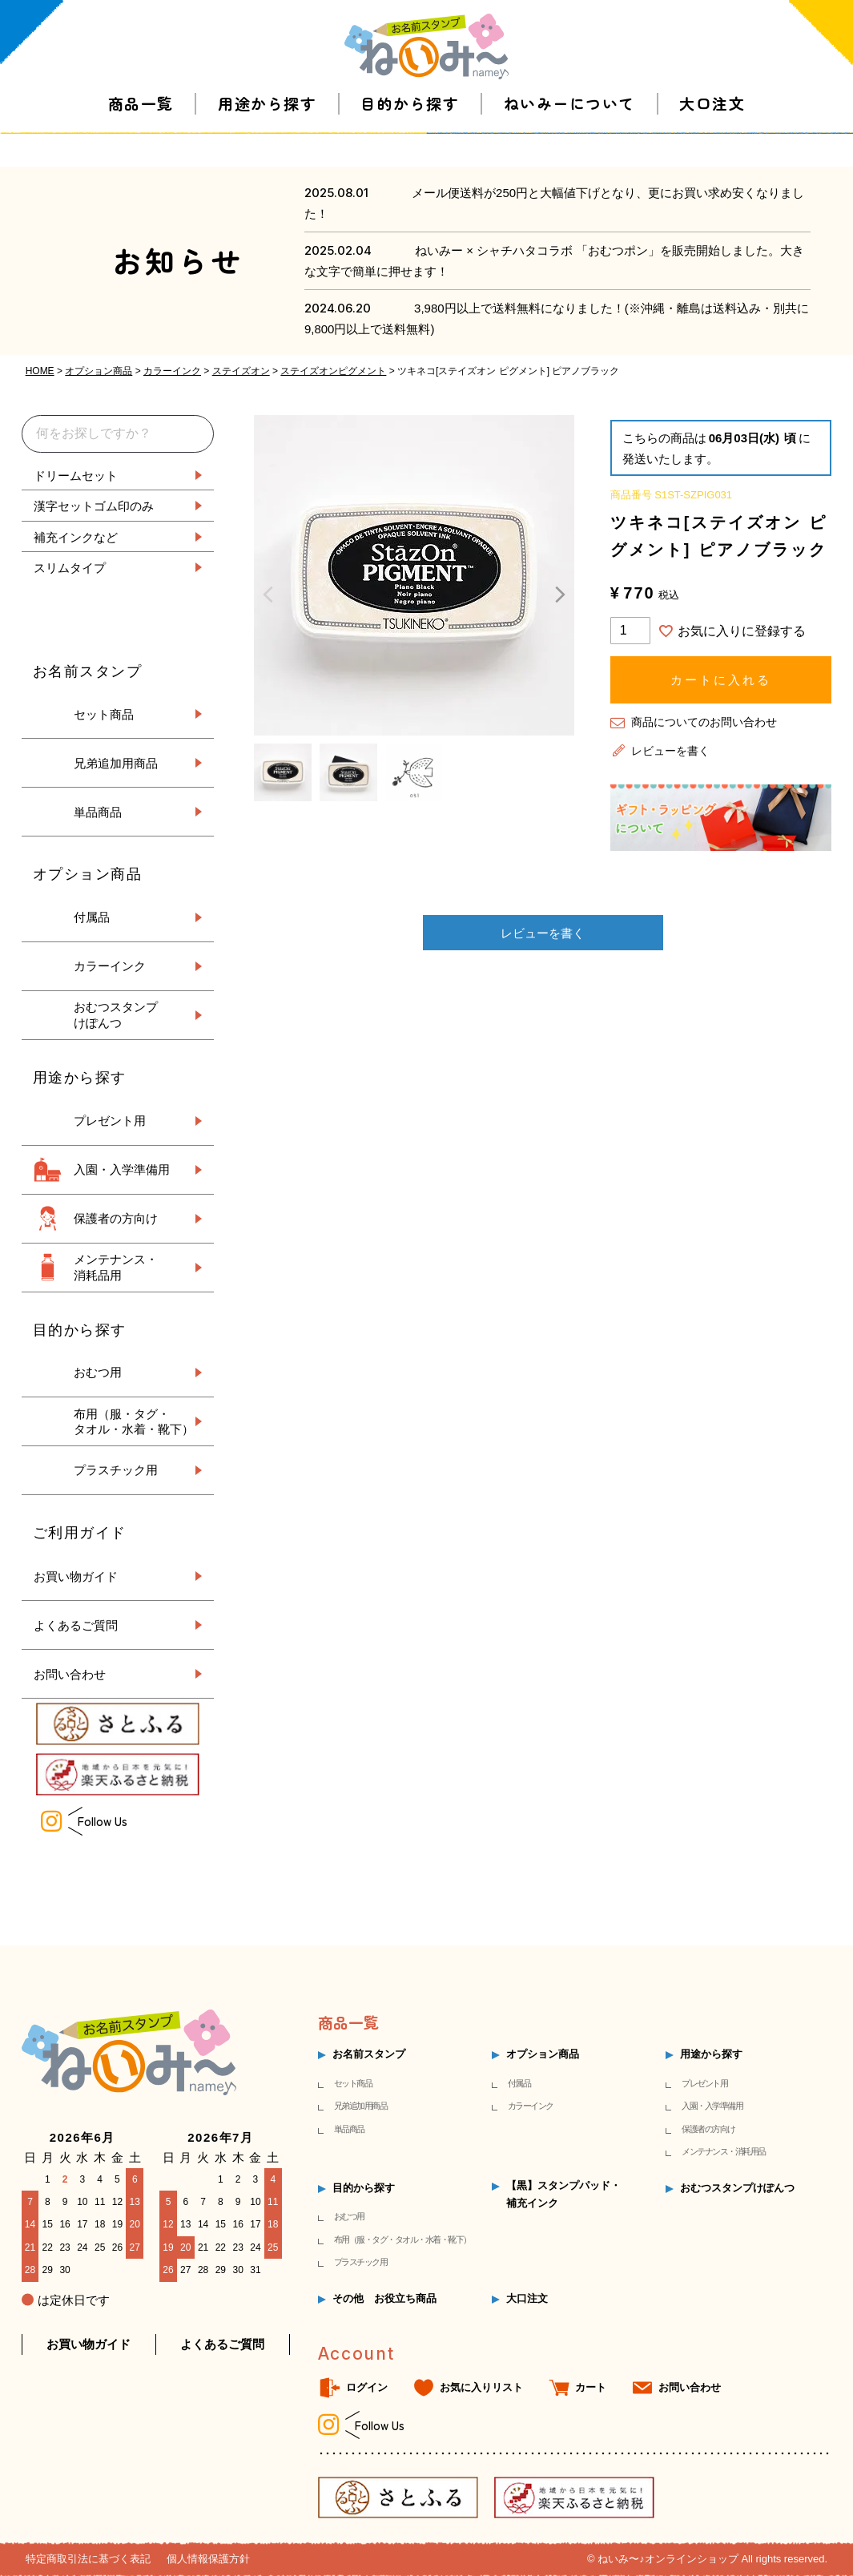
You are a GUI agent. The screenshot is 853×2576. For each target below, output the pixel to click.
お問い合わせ (70, 1673)
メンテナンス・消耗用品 (724, 2151)
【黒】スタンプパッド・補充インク (563, 2194)
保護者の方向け (116, 1218)
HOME (40, 371)
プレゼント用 (110, 1120)
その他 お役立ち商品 (384, 2298)
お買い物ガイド (76, 1575)
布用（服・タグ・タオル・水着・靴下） (402, 2239)
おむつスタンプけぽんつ (737, 2188)
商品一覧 (141, 136)
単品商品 (98, 812)
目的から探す (409, 136)
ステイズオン (241, 371)
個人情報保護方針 (208, 2559)
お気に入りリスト (481, 2387)
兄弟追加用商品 (116, 763)
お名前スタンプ (368, 2054)
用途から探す (267, 136)
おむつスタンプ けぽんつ (116, 1015)
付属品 (92, 917)
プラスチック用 (116, 1470)
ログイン (367, 2387)
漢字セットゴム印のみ (94, 505)
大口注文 (712, 136)
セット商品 (104, 714)
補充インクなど (76, 536)
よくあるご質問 (76, 1624)
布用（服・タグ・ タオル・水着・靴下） (134, 1422)
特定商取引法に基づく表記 (88, 2559)
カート (590, 2387)
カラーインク (172, 371)
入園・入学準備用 (122, 1169)
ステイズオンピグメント (333, 371)
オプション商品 (98, 371)
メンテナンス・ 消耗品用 (116, 1267)
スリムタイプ (70, 566)
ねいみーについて (569, 136)
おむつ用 (98, 1372)
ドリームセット (76, 474)
